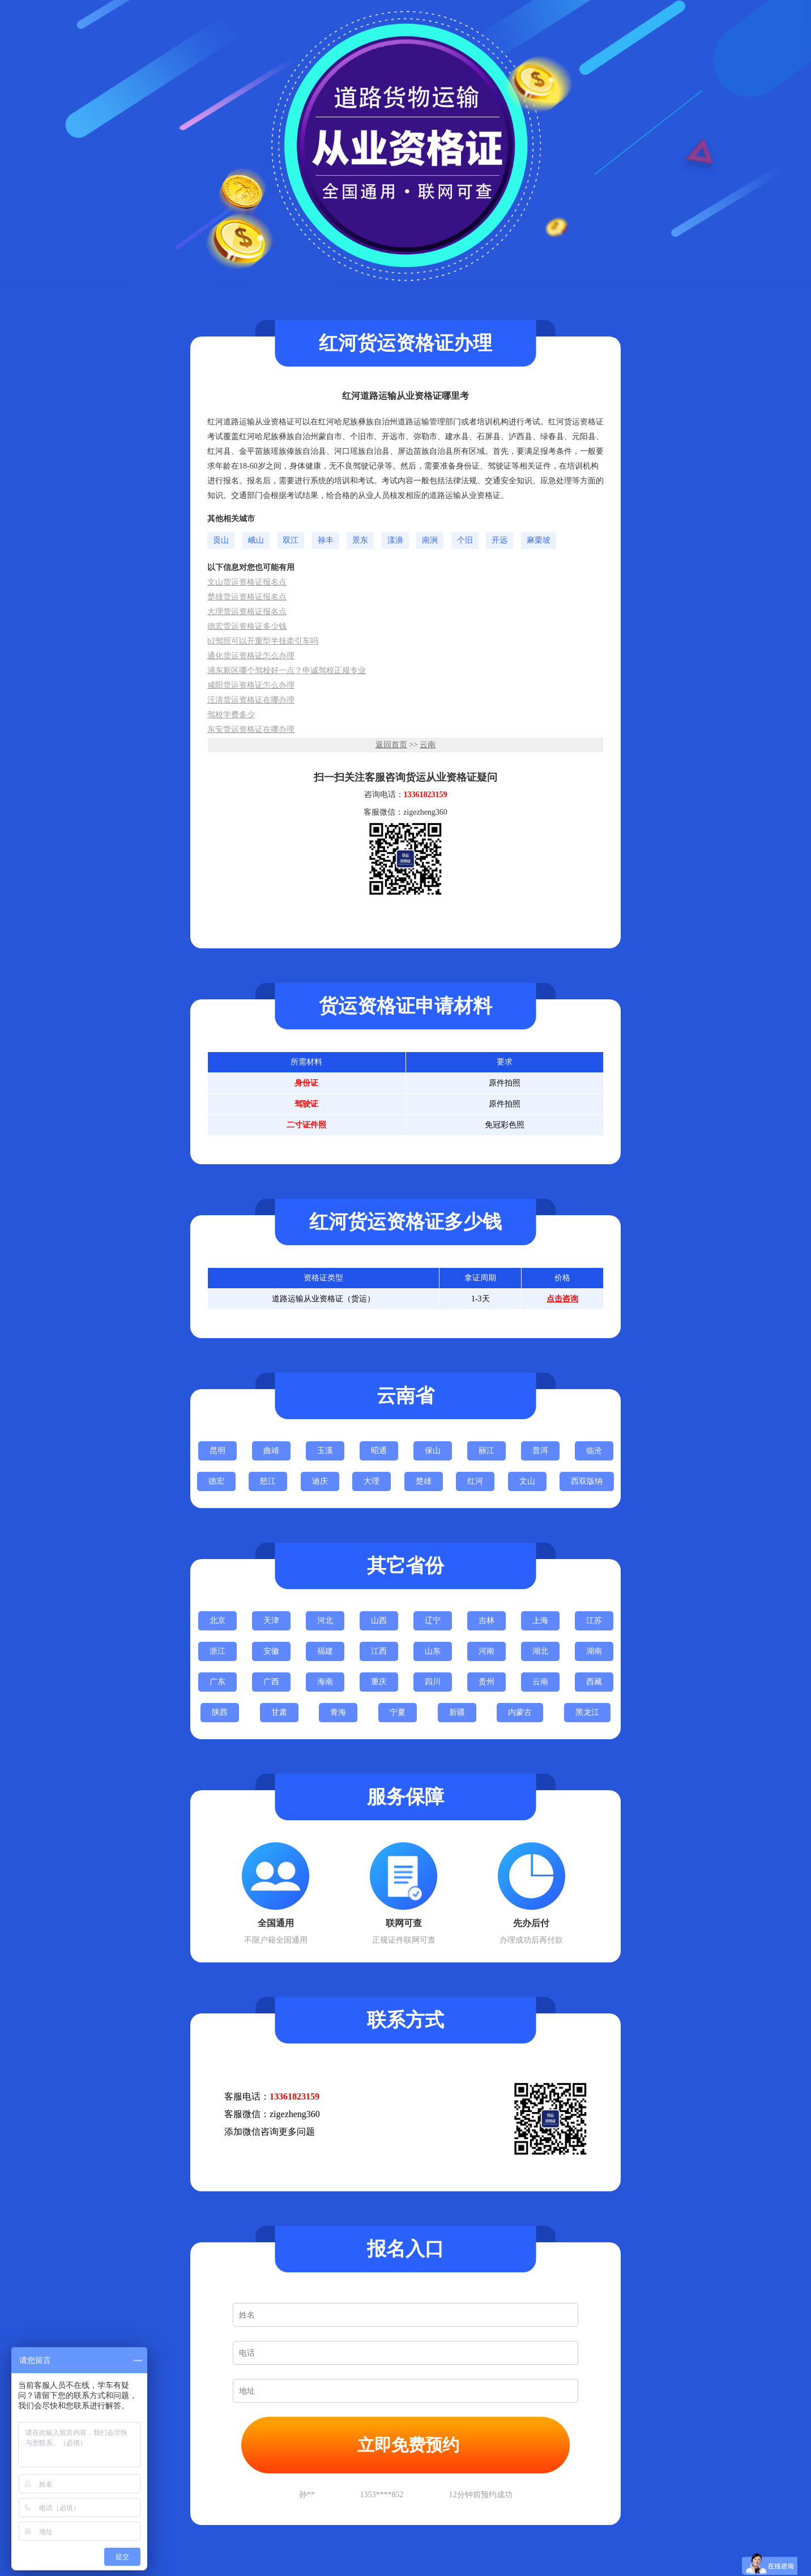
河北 (325, 1620)
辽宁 (433, 1620)
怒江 (268, 1481)
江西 (379, 1651)
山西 (379, 1620)
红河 (475, 1481)
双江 (290, 540)
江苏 (594, 1620)
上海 (540, 1620)
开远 (499, 540)
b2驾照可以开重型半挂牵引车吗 (262, 641)
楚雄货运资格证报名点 (247, 597)
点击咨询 (562, 1299)
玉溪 (325, 1450)
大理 (371, 1481)
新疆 (457, 1712)
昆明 (217, 1450)
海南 (325, 1681)
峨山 (256, 540)
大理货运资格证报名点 (247, 611)
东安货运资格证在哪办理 (250, 729)
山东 (433, 1651)
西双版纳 (587, 1481)
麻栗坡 (538, 540)
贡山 (221, 540)
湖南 (594, 1651)
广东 (217, 1681)
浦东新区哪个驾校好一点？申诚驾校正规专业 (286, 670)
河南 (486, 1651)
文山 (527, 1481)
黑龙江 (587, 1712)
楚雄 (424, 1481)
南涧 (430, 540)
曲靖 (271, 1450)
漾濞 (395, 540)
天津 (271, 1620)
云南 (428, 744)
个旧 (465, 540)
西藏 (594, 1681)
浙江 (217, 1651)
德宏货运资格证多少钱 (247, 626)
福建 (325, 1651)
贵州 (486, 1681)
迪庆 (320, 1481)
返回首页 (391, 744)
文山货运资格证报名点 (247, 582)
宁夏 (398, 1712)
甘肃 (279, 1712)
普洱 (540, 1450)
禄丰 (326, 540)
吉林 (486, 1620)
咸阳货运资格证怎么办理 (250, 685)
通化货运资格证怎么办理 (250, 656)
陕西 (220, 1712)
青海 (338, 1712)
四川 (433, 1681)
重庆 (379, 1681)
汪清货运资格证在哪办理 (250, 700)
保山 (433, 1450)
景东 (360, 540)
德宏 (216, 1481)
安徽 (271, 1651)
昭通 (379, 1450)
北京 (217, 1620)
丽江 (486, 1450)
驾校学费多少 (231, 714)
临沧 (594, 1450)
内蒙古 (520, 1712)
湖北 (540, 1651)
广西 (271, 1681)
